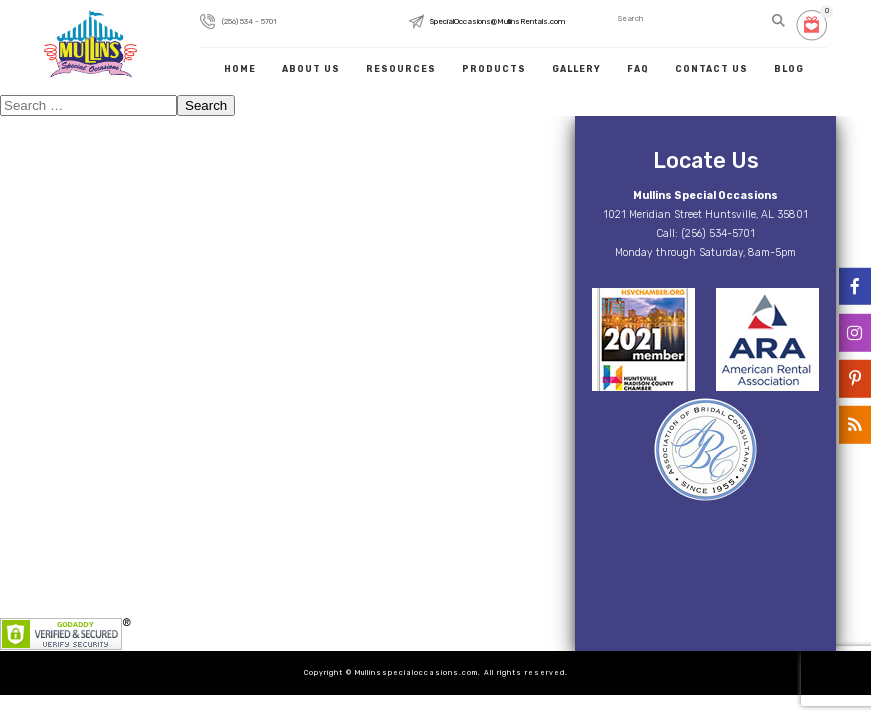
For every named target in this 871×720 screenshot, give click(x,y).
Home (240, 69)
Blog (789, 69)
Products (494, 69)
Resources (401, 69)
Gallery (576, 69)
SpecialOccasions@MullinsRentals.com (497, 20)
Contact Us (711, 69)
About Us (311, 69)
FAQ (638, 69)
